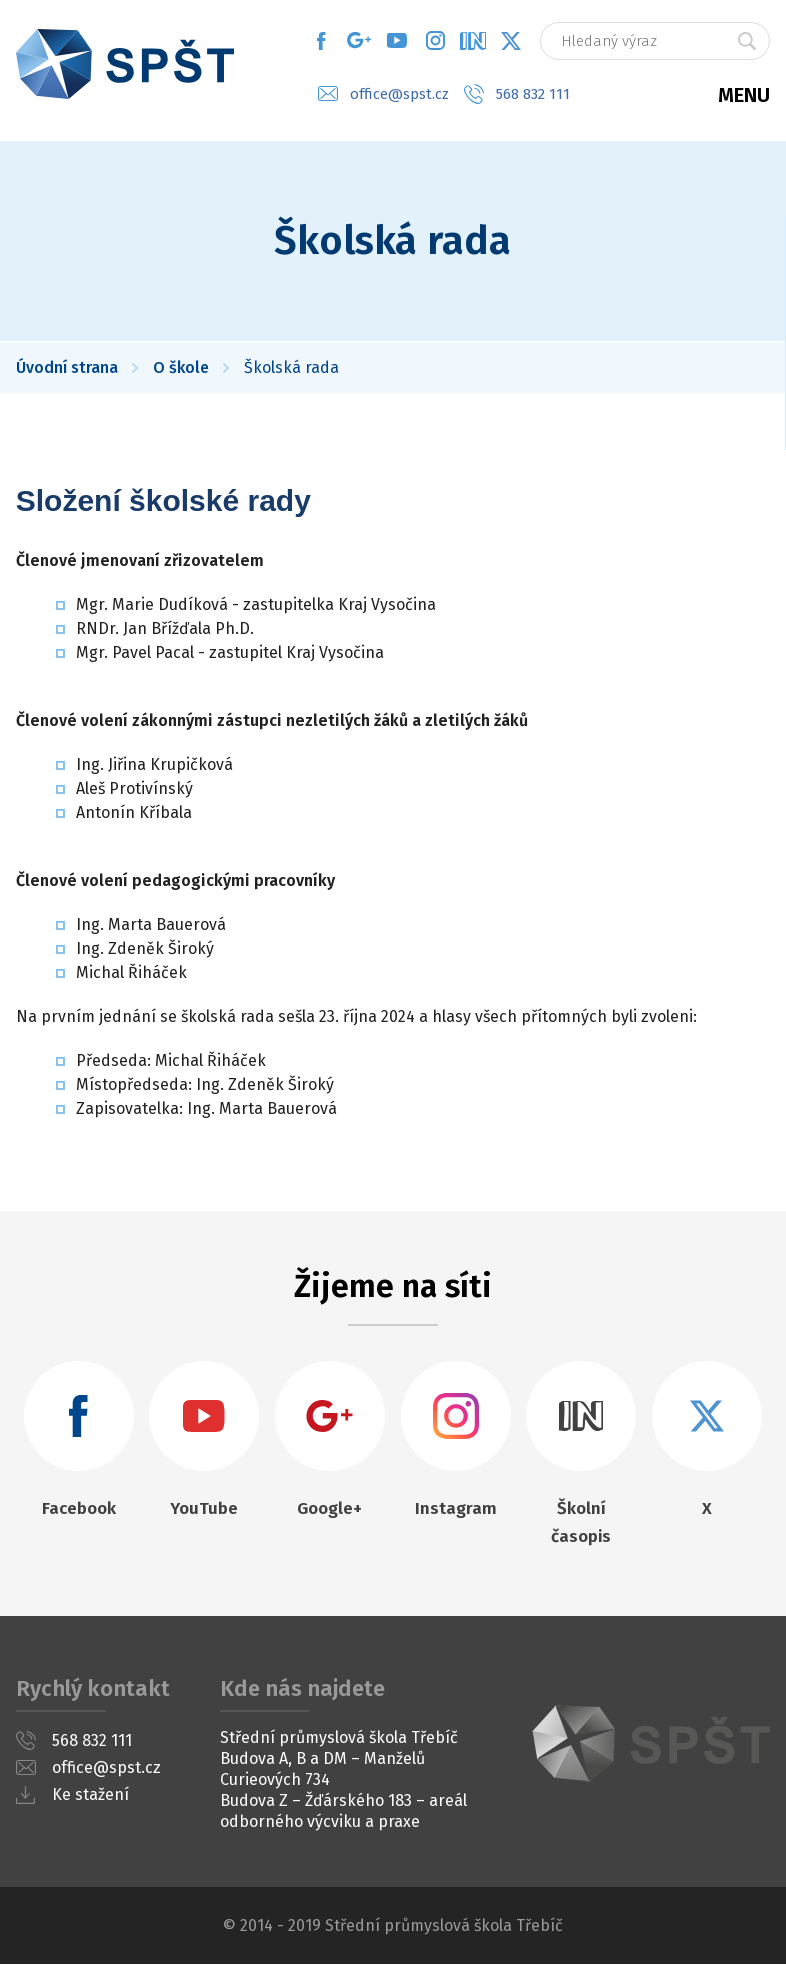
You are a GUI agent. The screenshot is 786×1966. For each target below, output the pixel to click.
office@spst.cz (399, 93)
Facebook (321, 40)
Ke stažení (90, 1796)
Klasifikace (765, 357)
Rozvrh (765, 237)
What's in (473, 40)
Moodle (765, 436)
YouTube (397, 40)
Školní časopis (581, 1524)
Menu (744, 91)
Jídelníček (765, 396)
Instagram (435, 40)
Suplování (765, 277)
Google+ (359, 40)
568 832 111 (533, 93)
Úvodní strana (67, 368)
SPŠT (651, 1745)
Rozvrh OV (765, 317)
